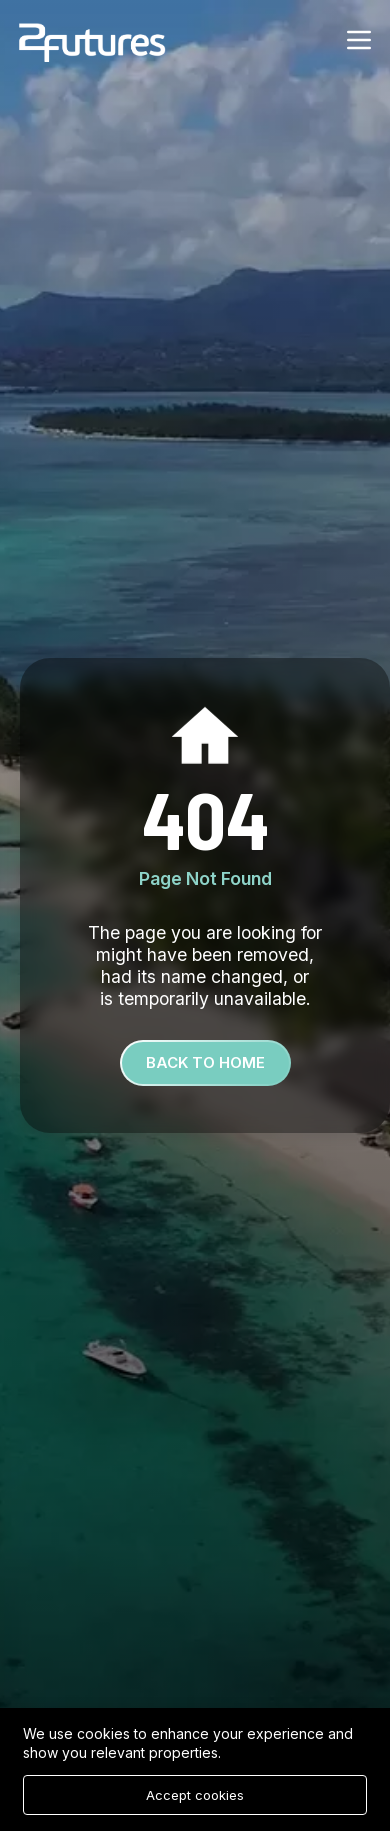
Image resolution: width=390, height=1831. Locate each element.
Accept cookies (195, 1795)
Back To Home (205, 1062)
